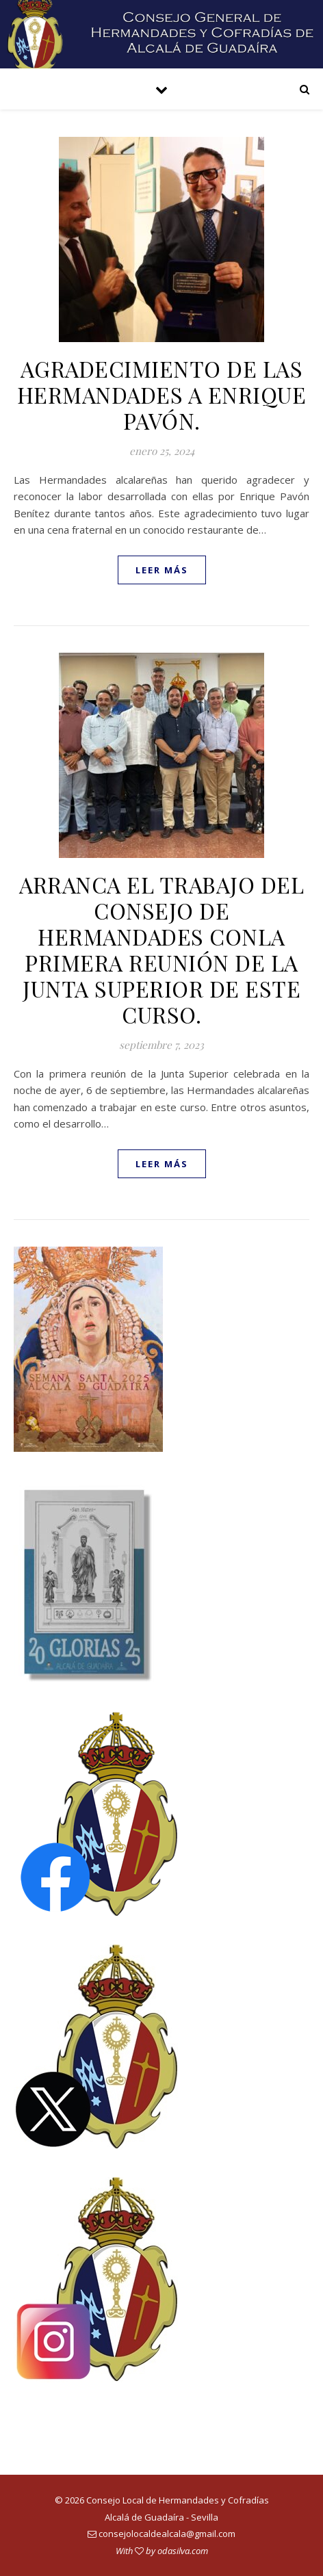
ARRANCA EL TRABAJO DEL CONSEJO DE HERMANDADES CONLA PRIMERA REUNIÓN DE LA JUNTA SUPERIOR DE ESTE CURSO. (161, 949)
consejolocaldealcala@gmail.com (167, 2533)
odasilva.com (182, 2551)
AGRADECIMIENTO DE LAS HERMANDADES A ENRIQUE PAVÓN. (162, 394)
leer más (161, 570)
